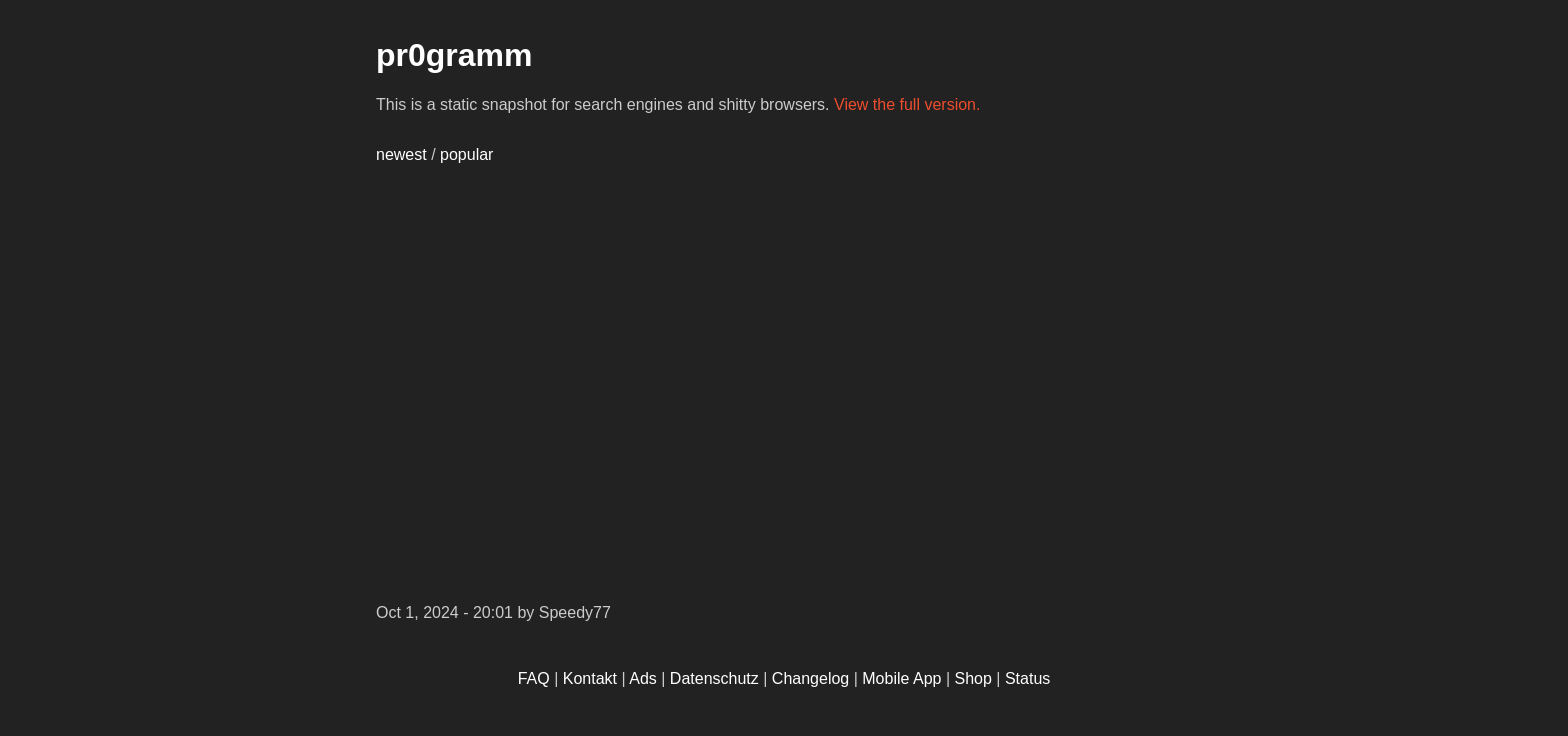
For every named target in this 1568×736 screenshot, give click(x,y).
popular (466, 154)
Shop (973, 678)
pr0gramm (454, 55)
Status (1027, 678)
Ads (643, 678)
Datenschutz (714, 678)
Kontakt (590, 678)
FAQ (534, 678)
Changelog (810, 678)
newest (401, 154)
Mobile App (901, 678)
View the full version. (907, 104)
